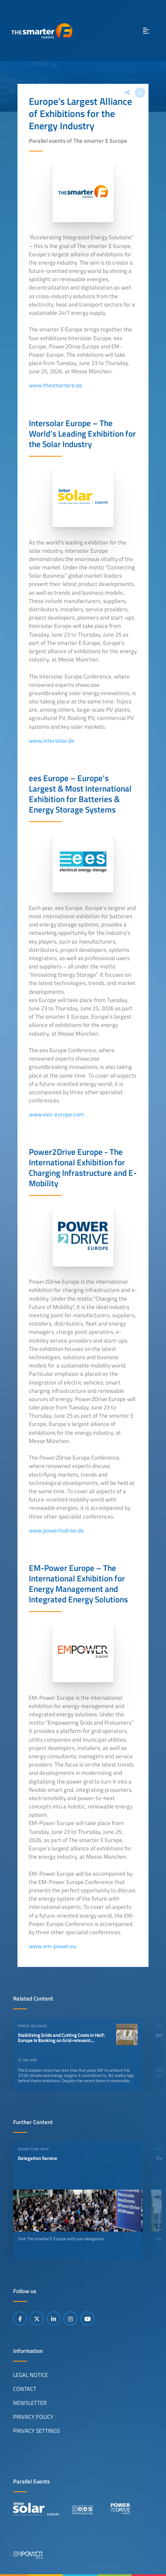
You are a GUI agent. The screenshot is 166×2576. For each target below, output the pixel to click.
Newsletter (30, 2402)
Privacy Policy (33, 2416)
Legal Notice (30, 2374)
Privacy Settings (36, 2430)
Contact (24, 2388)
